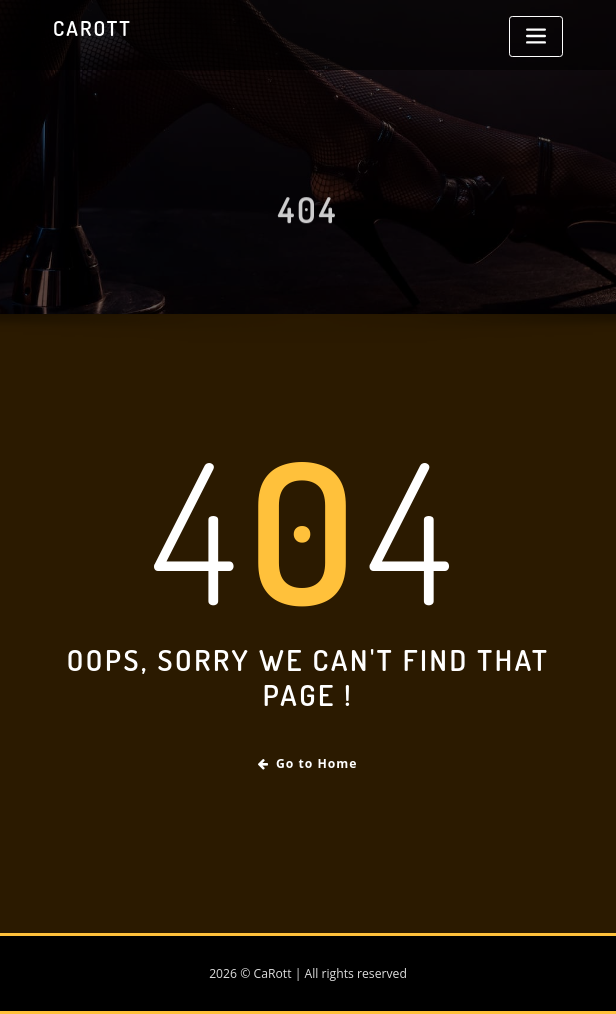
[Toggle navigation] (536, 36)
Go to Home (307, 763)
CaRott (92, 28)
